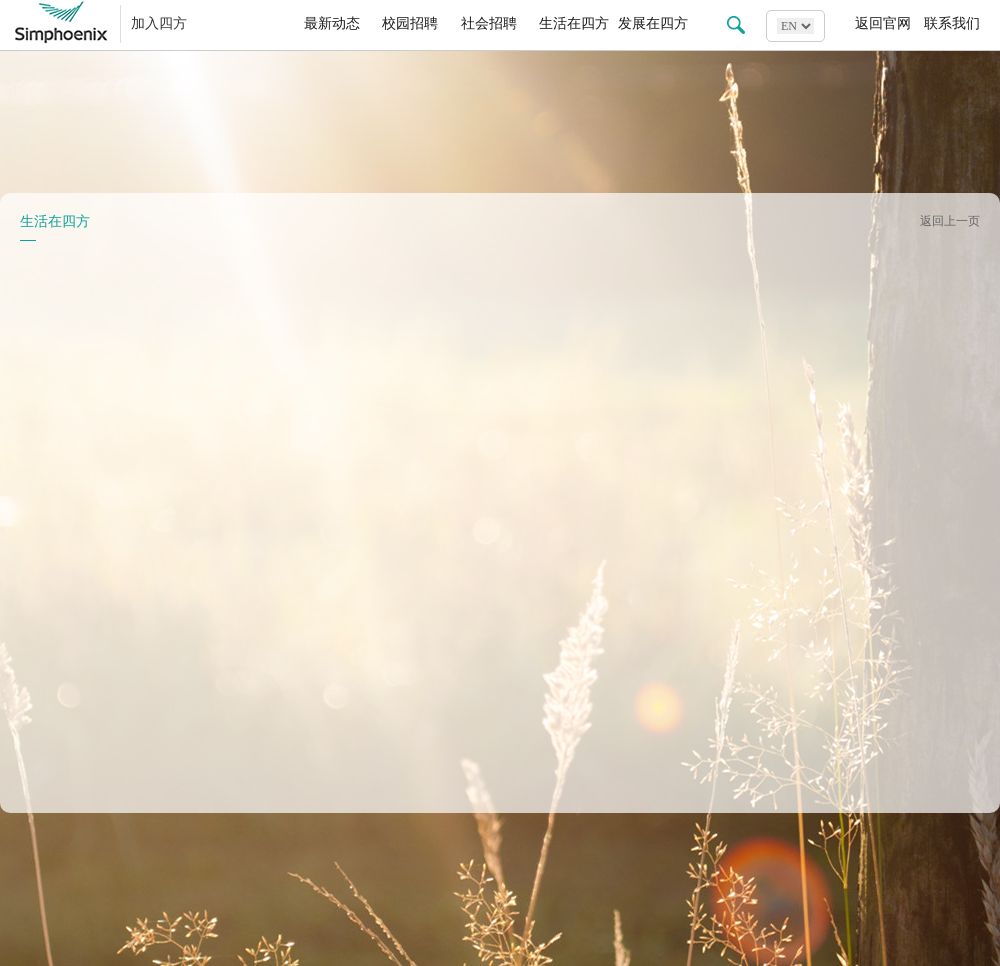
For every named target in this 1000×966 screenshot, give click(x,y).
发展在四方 (653, 23)
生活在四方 (574, 23)
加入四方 (159, 23)
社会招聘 (489, 23)
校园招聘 (410, 23)
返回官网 (883, 23)
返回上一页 (950, 221)
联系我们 (952, 23)
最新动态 (332, 23)
